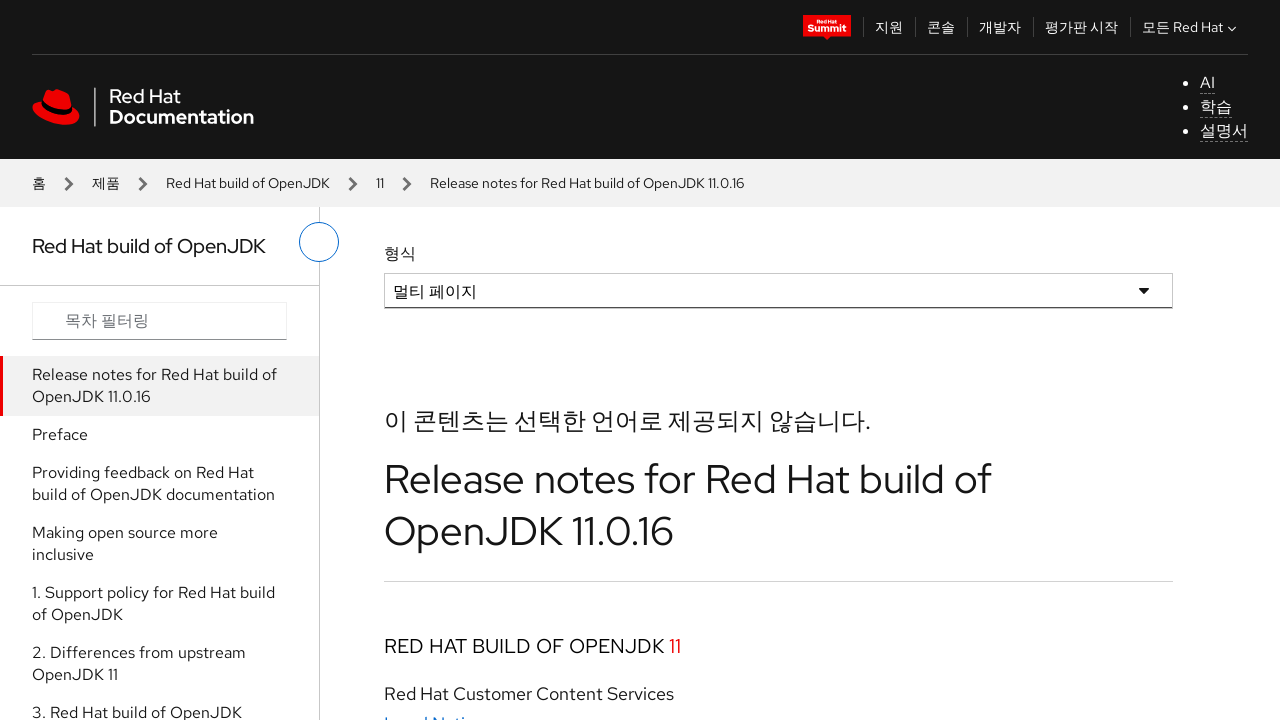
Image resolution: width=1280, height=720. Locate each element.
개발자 (1000, 27)
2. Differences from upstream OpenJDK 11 (139, 663)
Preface (60, 434)
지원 (889, 27)
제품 (106, 183)
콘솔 (941, 27)
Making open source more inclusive (125, 543)
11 (380, 183)
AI (1207, 82)
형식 (400, 253)
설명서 (1224, 130)
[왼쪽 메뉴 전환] (319, 242)
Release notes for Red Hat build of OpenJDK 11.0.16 (154, 385)
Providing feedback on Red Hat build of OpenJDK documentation (153, 483)
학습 (1216, 106)
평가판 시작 (1081, 27)
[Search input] (159, 321)
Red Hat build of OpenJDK (248, 183)
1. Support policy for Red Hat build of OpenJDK (153, 603)
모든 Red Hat (1191, 27)
